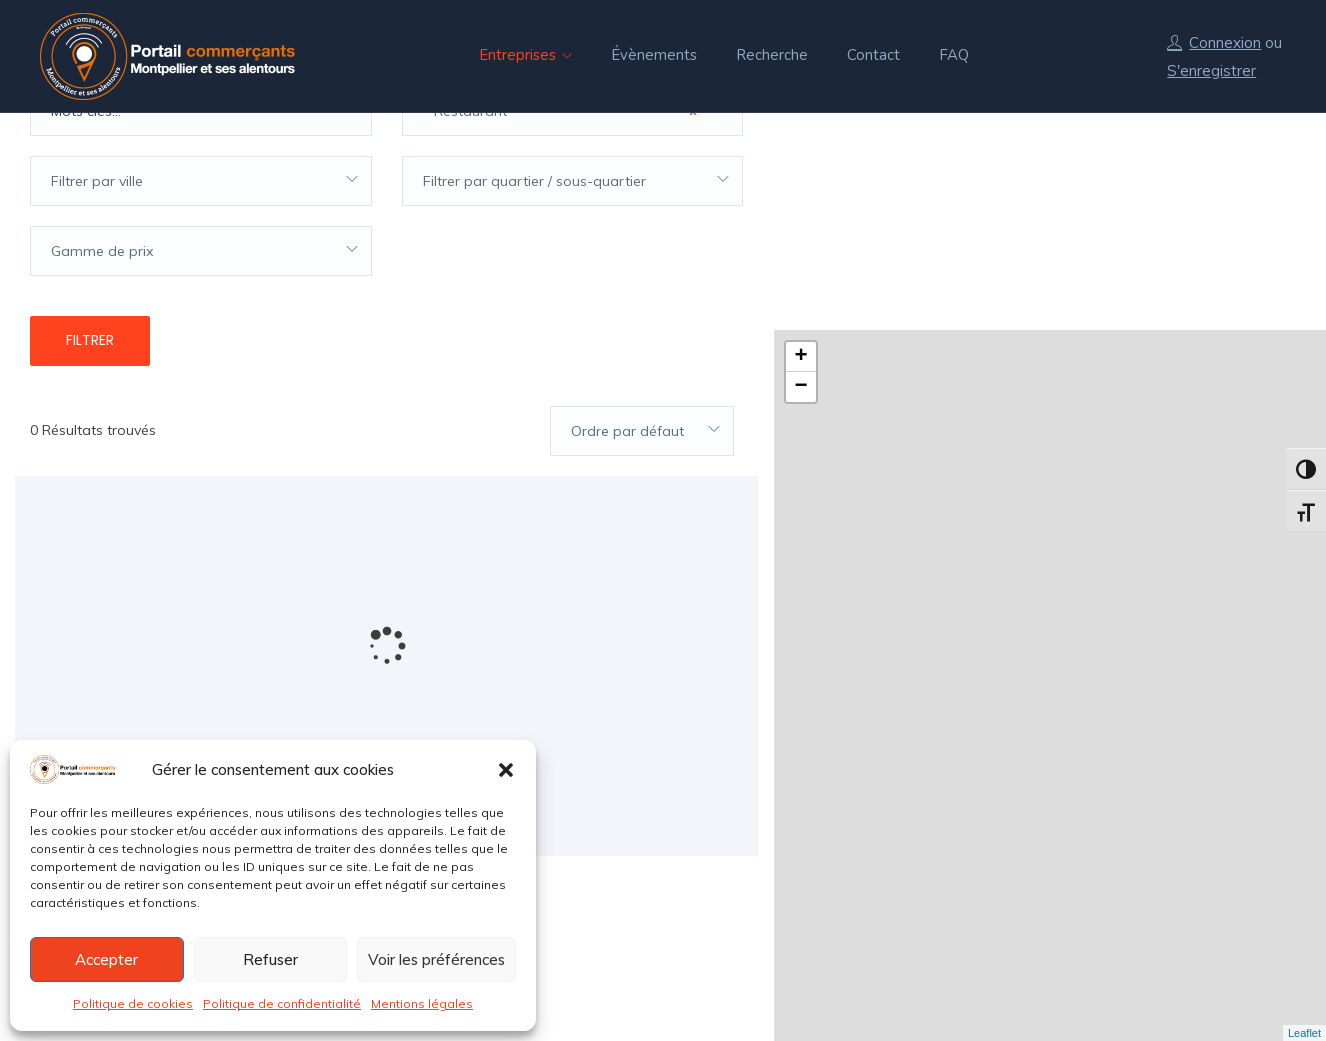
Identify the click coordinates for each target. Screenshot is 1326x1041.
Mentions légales (422, 1003)
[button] (506, 770)
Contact (873, 55)
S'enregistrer (1211, 70)
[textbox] (201, 238)
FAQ (954, 55)
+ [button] (800, 140)
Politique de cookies (133, 1003)
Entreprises (525, 55)
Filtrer (90, 397)
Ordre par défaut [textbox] (627, 488)
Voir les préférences (436, 959)
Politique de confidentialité (282, 1003)
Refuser (270, 959)
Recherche (772, 55)
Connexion (1225, 42)
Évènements (654, 55)
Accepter (106, 959)
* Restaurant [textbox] (560, 168)
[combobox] (573, 168)
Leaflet (1304, 1033)
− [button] (800, 170)
